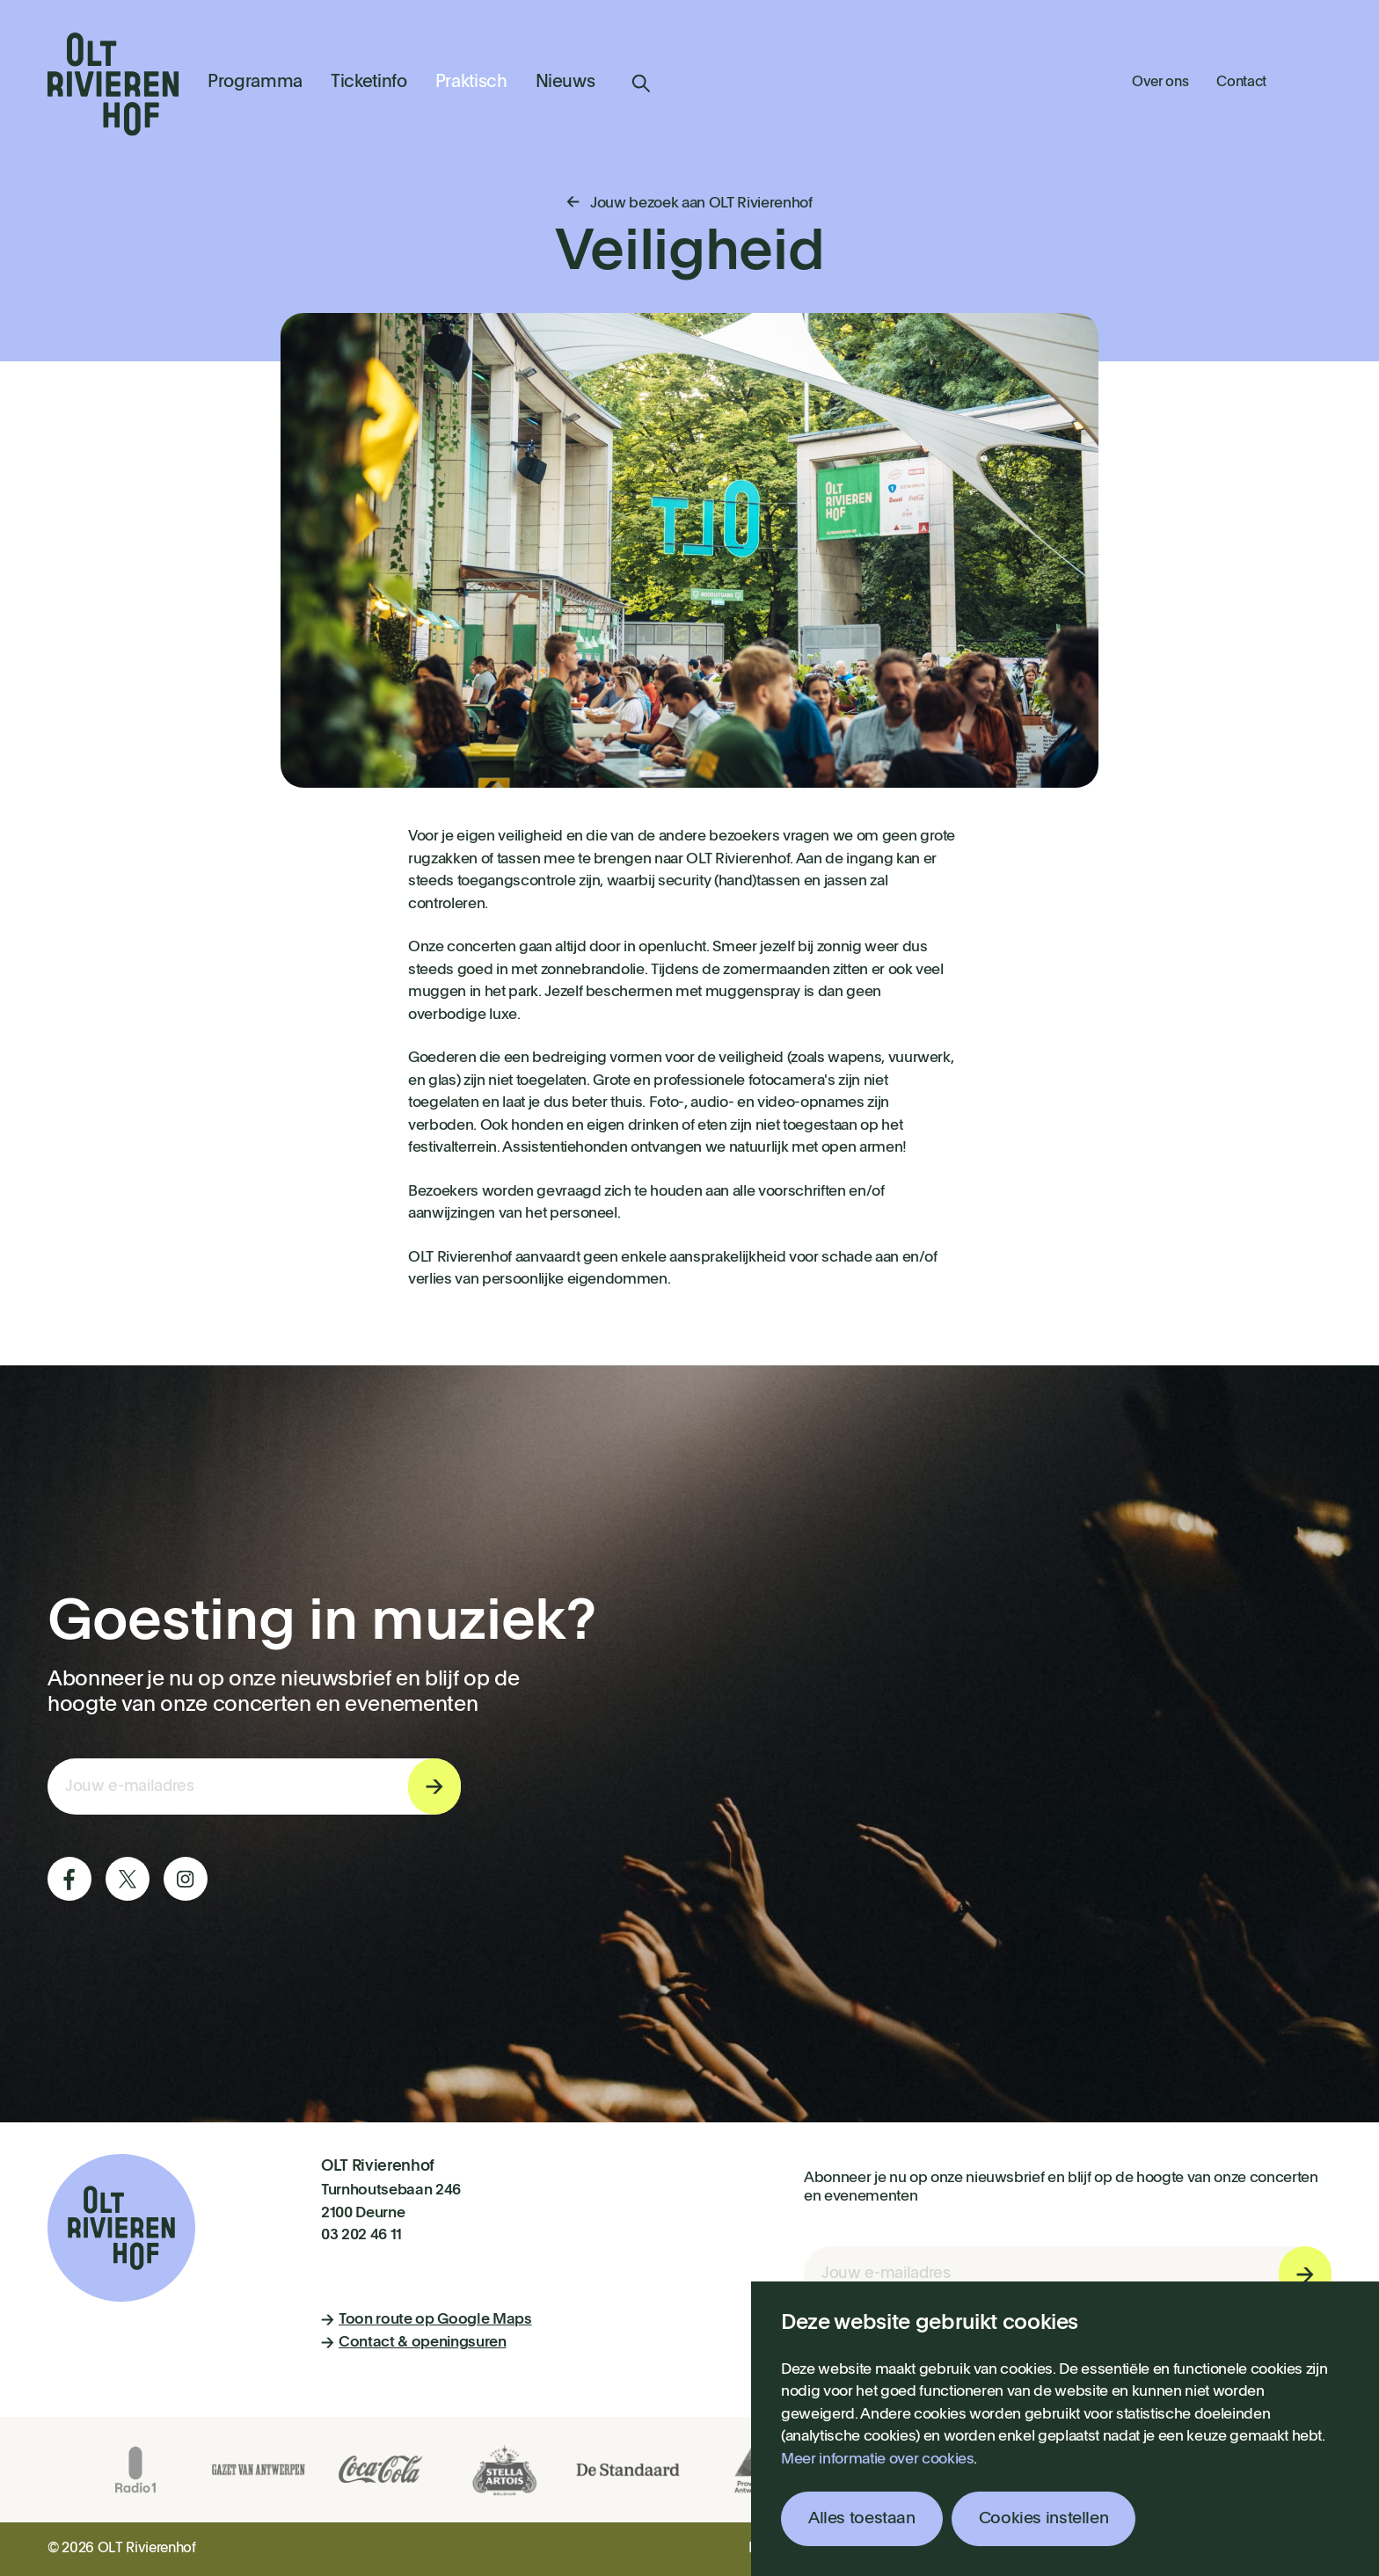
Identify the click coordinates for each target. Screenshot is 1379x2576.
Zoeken (641, 83)
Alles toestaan (862, 2518)
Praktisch (471, 82)
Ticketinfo (369, 82)
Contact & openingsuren (414, 2342)
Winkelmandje (1313, 80)
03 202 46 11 (361, 2235)
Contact (1241, 83)
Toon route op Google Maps (426, 2319)
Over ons (1160, 83)
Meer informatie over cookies (877, 2459)
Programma (255, 82)
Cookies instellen (1044, 2518)
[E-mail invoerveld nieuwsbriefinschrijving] (254, 1786)
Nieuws (565, 82)
